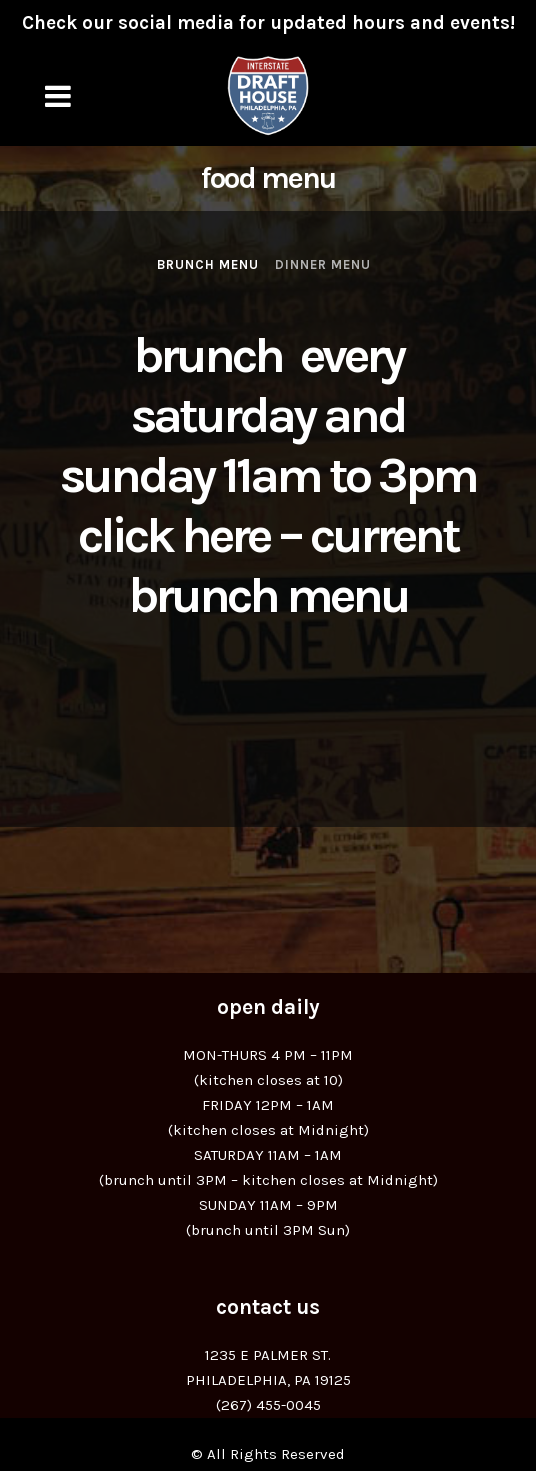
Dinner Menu (323, 264)
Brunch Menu (208, 264)
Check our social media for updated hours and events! (268, 23)
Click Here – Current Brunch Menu (268, 565)
